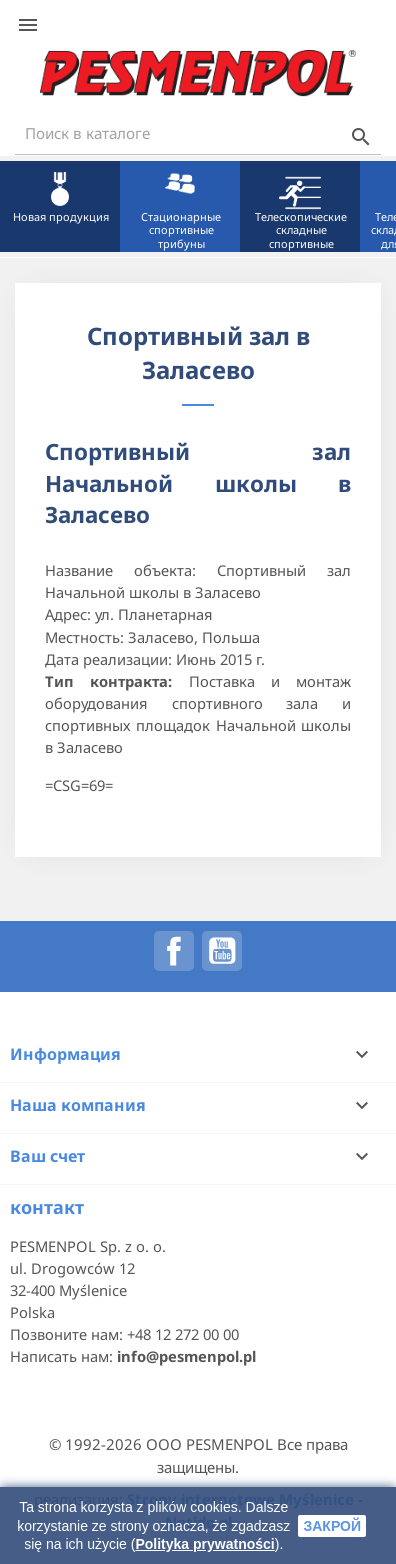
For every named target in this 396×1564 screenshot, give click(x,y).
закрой (332, 1526)
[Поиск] (198, 133)
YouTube (222, 951)
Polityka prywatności (204, 1544)
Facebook (174, 951)
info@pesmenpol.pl (186, 1356)
